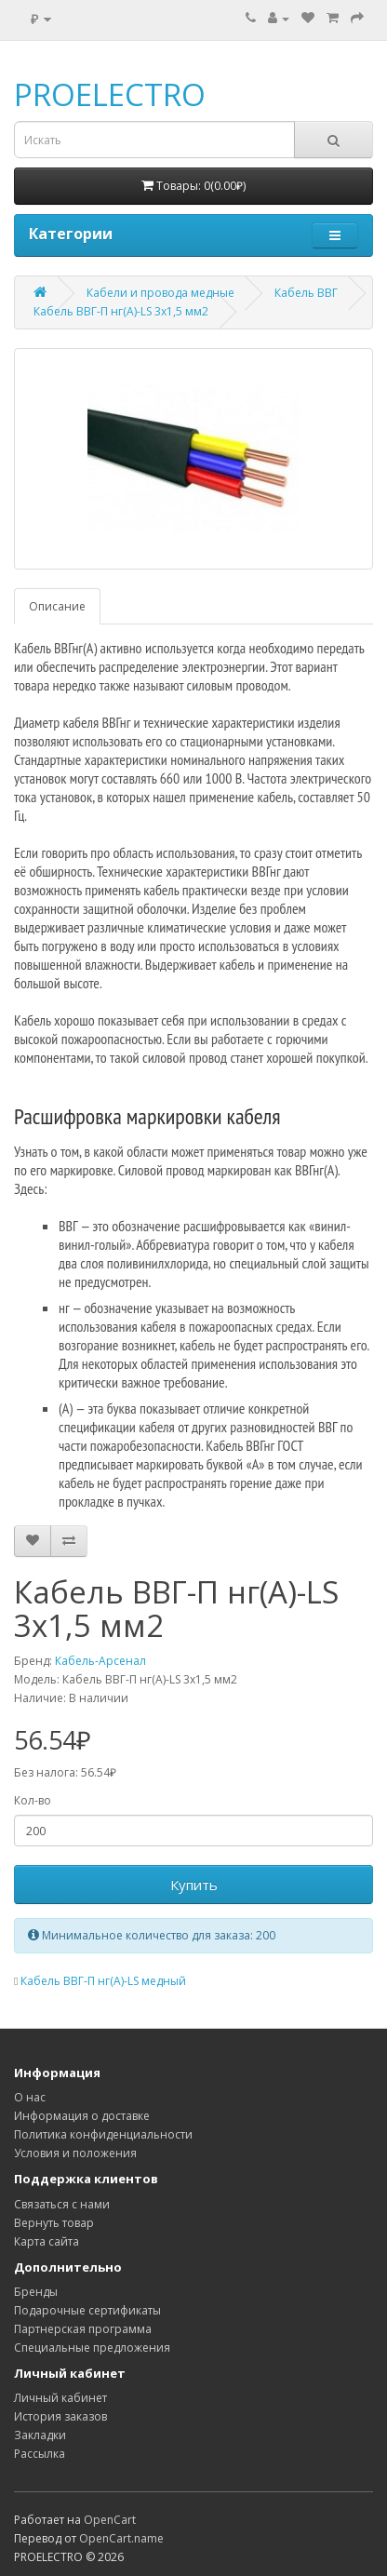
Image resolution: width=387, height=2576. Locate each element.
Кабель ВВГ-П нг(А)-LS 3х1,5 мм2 (120, 311)
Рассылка (39, 2454)
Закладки (40, 2435)
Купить (194, 1884)
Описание (57, 606)
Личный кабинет (60, 2398)
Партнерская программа (83, 2329)
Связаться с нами (62, 2204)
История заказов (60, 2416)
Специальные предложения (92, 2347)
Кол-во (32, 1800)
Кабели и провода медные (160, 293)
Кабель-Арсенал (100, 1661)
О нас (30, 2097)
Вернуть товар (54, 2223)
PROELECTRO (110, 94)
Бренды (36, 2292)
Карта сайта (46, 2241)
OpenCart (110, 2520)
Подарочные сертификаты (87, 2310)
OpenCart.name (121, 2538)
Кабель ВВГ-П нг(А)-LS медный (103, 1981)
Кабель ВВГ (306, 293)
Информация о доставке (82, 2116)
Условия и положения (75, 2153)
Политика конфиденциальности (103, 2134)
